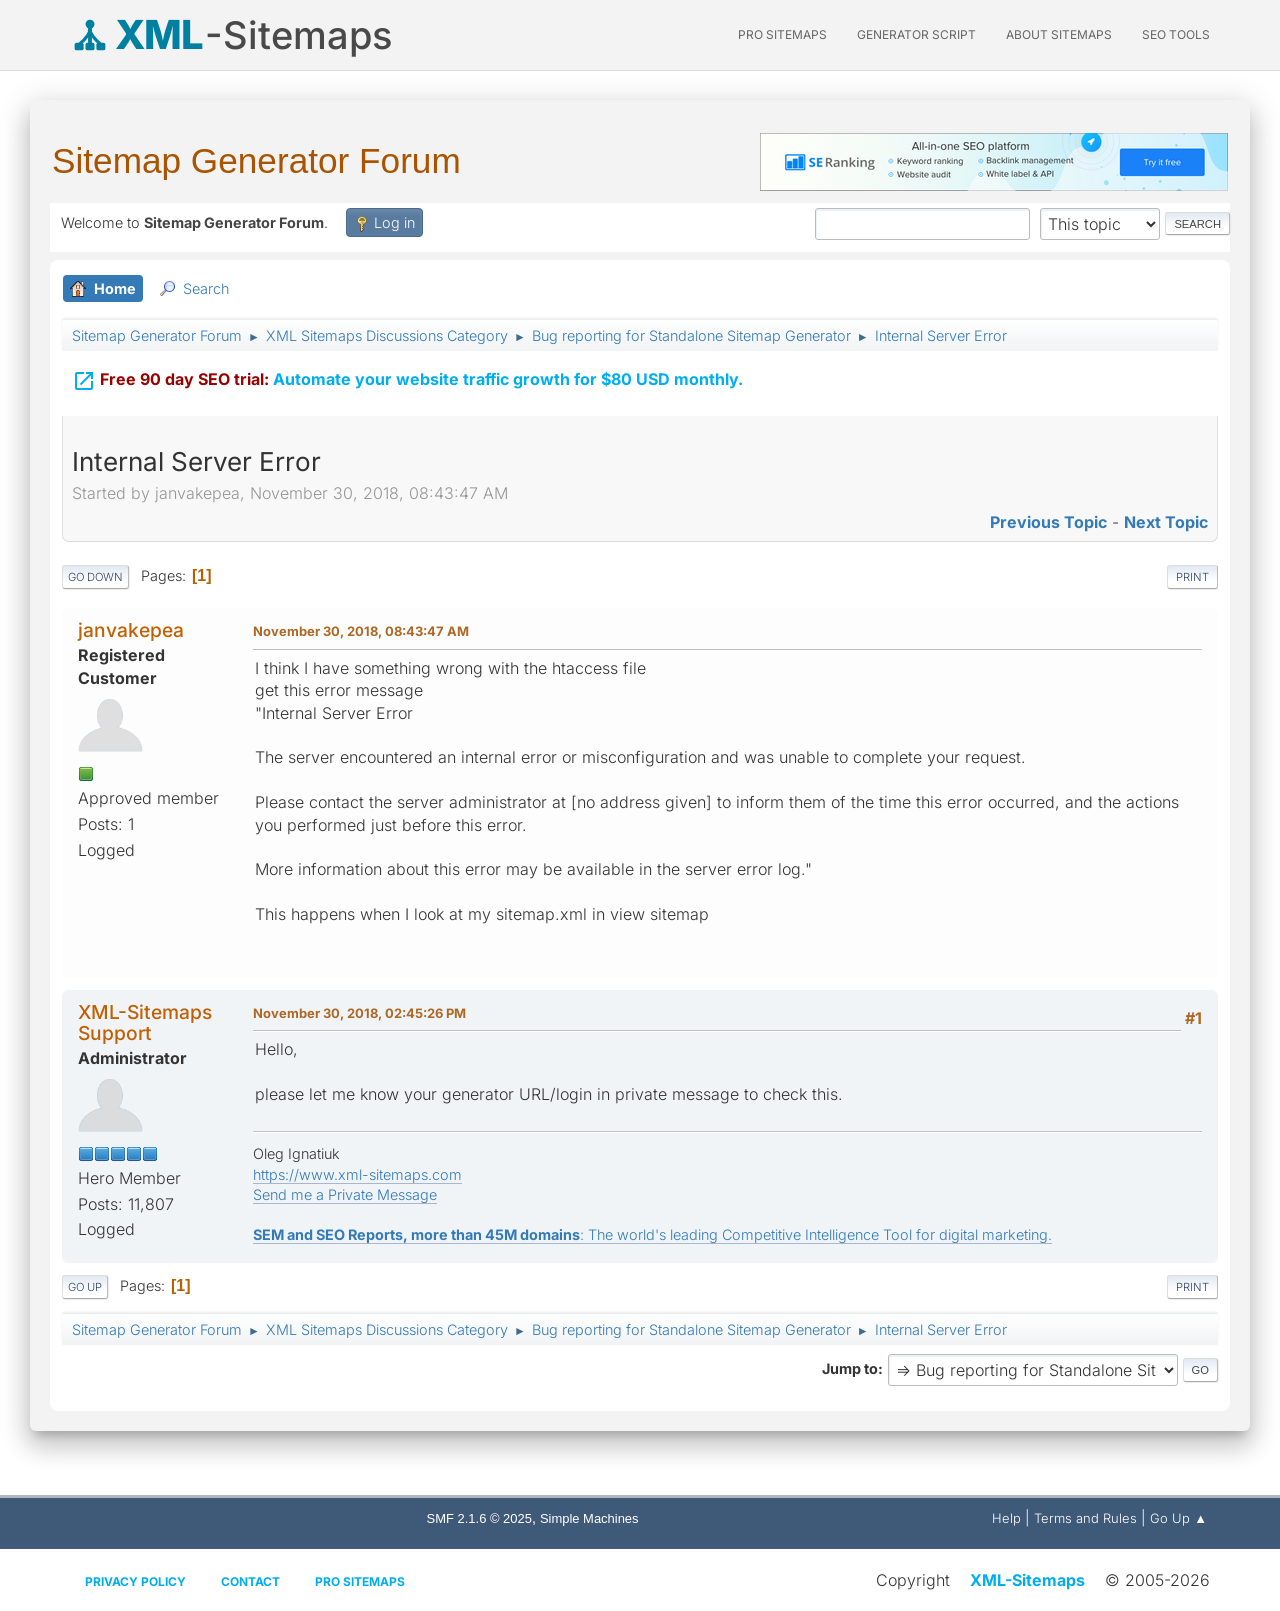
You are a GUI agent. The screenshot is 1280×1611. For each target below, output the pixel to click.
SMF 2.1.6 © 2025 (479, 1518)
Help (1006, 1518)
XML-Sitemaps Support (145, 1022)
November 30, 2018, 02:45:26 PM (359, 1013)
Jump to (850, 1368)
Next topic (1166, 522)
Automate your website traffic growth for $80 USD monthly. (407, 368)
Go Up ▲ (1178, 1518)
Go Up (85, 1287)
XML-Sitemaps (1027, 1580)
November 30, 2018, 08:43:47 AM (361, 631)
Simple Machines (589, 1518)
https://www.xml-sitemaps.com (357, 1174)
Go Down (95, 577)
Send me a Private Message (345, 1194)
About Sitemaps (1059, 34)
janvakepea (131, 630)
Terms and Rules (1085, 1518)
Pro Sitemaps (360, 1581)
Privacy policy (135, 1581)
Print (1192, 577)
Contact (250, 1581)
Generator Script (916, 34)
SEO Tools (1176, 34)
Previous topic (1048, 522)
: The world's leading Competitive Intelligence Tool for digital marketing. (652, 1234)
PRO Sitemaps (782, 34)
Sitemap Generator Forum (256, 160)
